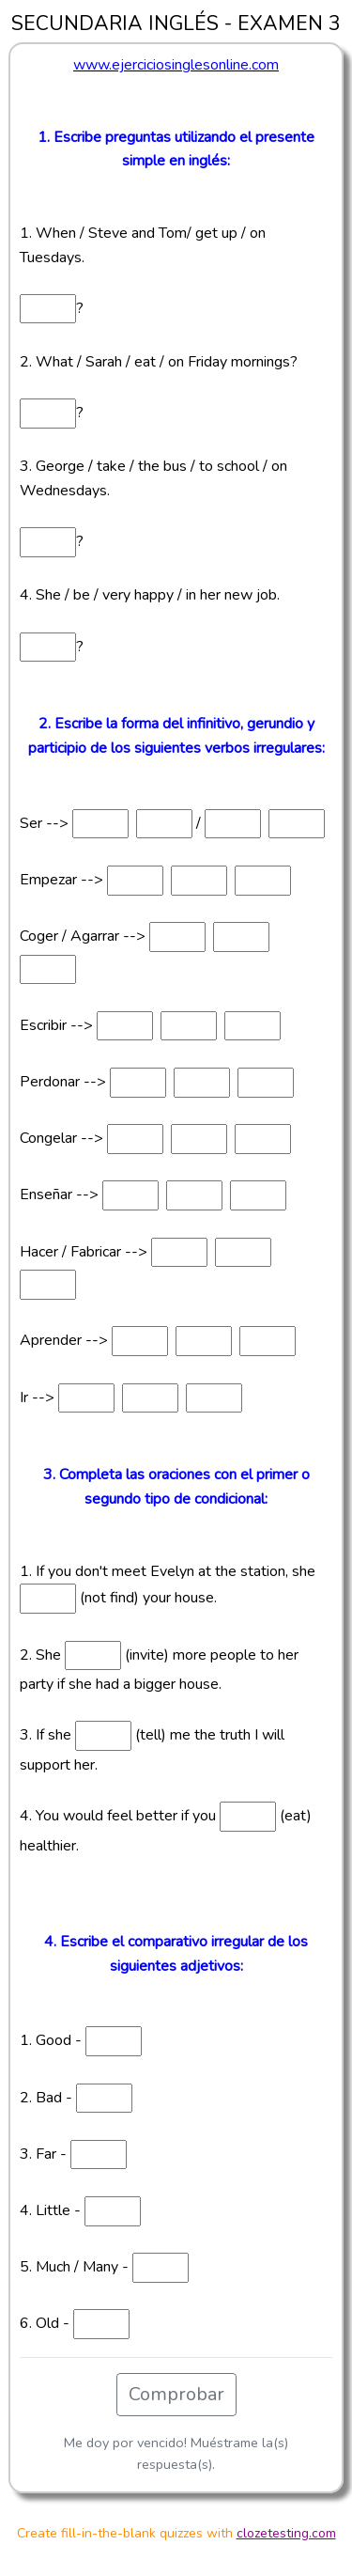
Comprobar (176, 2394)
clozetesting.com (286, 2533)
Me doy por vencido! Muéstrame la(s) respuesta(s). (176, 2453)
